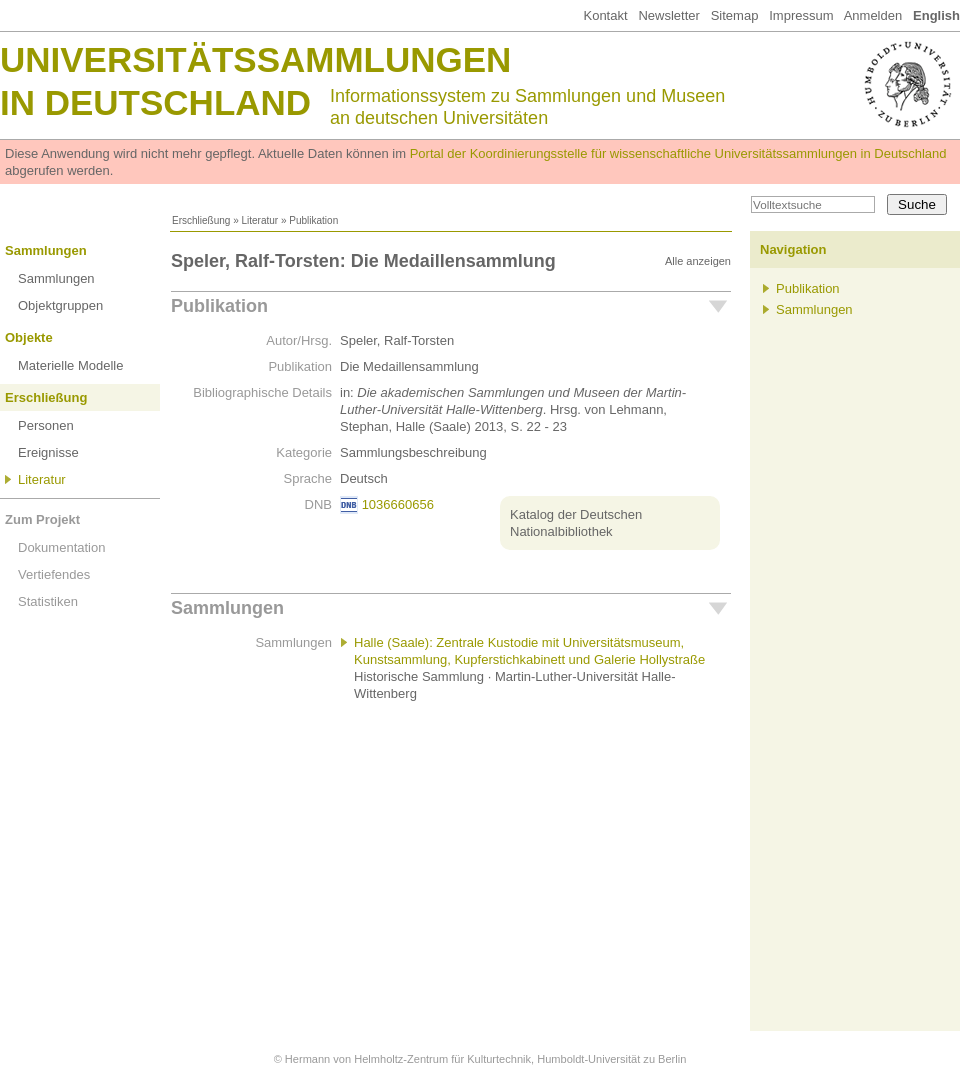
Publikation (219, 306)
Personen (46, 425)
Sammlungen (46, 250)
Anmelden (873, 15)
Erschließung (201, 220)
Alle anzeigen (698, 261)
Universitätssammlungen (255, 59)
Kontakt (605, 15)
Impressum (801, 15)
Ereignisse (48, 452)
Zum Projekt (42, 519)
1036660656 (398, 504)
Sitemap (735, 15)
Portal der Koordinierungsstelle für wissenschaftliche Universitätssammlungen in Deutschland (678, 153)
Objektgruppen (60, 305)
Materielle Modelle (71, 365)
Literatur (259, 220)
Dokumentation (61, 547)
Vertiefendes (54, 574)
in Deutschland (155, 102)
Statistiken (48, 601)
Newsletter (668, 15)
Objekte (29, 337)
